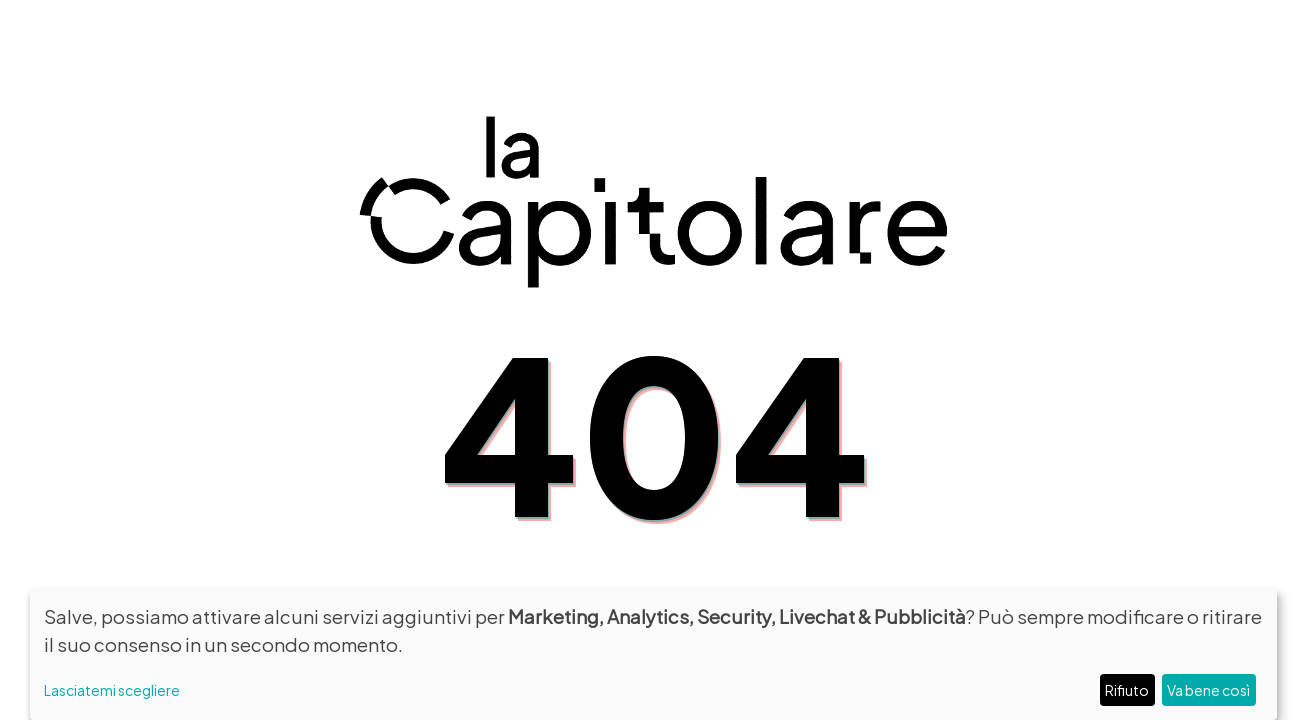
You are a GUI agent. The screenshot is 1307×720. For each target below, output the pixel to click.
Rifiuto (1127, 689)
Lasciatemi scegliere (112, 689)
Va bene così (1208, 689)
